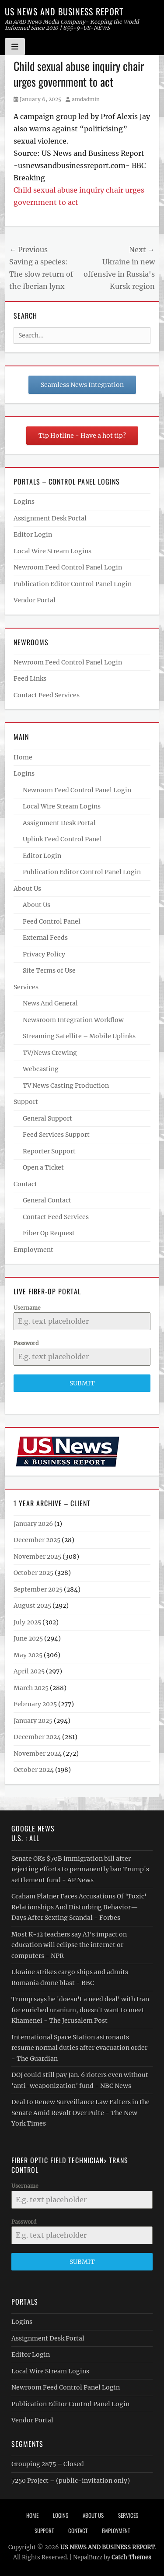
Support (26, 1102)
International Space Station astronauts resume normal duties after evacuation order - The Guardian (79, 2048)
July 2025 (27, 1622)
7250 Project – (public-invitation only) (70, 2481)
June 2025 (28, 1638)
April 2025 (29, 1671)
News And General (50, 1003)
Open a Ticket (43, 1167)
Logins (24, 502)
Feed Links (30, 678)
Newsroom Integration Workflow (73, 1020)
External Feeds (45, 938)
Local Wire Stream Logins (52, 551)
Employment (33, 1250)
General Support (47, 1118)
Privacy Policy (44, 954)
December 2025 (37, 1540)
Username (27, 1307)
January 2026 (33, 1524)
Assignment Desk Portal (50, 518)
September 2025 (38, 1589)
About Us (27, 889)
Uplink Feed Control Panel (62, 839)
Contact (25, 1184)
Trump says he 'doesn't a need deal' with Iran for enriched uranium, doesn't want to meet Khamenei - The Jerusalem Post (80, 2009)
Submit (82, 1383)
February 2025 (35, 1704)
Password (26, 1343)
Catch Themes (131, 2557)
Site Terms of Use (49, 970)
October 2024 (34, 1770)
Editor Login (33, 534)
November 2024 (38, 1753)
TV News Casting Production (66, 1085)
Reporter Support (49, 1151)
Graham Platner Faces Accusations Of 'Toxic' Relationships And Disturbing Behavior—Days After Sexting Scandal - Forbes (79, 1907)
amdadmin (86, 99)
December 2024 (37, 1737)
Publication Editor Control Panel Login (73, 584)
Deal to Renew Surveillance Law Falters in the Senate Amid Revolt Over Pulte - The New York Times (80, 2112)
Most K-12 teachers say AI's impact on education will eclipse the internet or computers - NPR (69, 1945)
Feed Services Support (56, 1135)
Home (23, 757)
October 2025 (33, 1573)
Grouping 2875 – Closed (47, 2464)
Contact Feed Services (47, 695)
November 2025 (37, 1556)
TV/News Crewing (50, 1053)
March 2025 (31, 1688)
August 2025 (32, 1606)
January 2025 (33, 1721)
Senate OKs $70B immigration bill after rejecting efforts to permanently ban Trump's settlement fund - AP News (80, 1869)
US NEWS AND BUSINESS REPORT (64, 11)
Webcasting (41, 1069)
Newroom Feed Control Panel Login (68, 567)
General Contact (47, 1200)
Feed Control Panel (51, 921)
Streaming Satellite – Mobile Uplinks (79, 1036)
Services (26, 987)
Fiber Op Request (49, 1233)
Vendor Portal (35, 600)
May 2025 (28, 1655)
